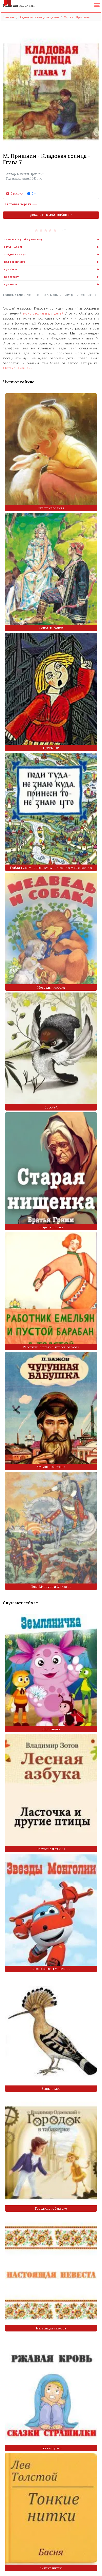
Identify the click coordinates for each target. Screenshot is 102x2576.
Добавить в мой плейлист (51, 215)
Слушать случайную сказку (23, 239)
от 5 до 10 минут (15, 254)
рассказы (19, 5)
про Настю (11, 269)
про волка (10, 284)
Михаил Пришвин (18, 368)
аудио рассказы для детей (43, 313)
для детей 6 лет (14, 261)
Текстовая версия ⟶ (20, 204)
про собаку (11, 276)
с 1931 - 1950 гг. (13, 246)
